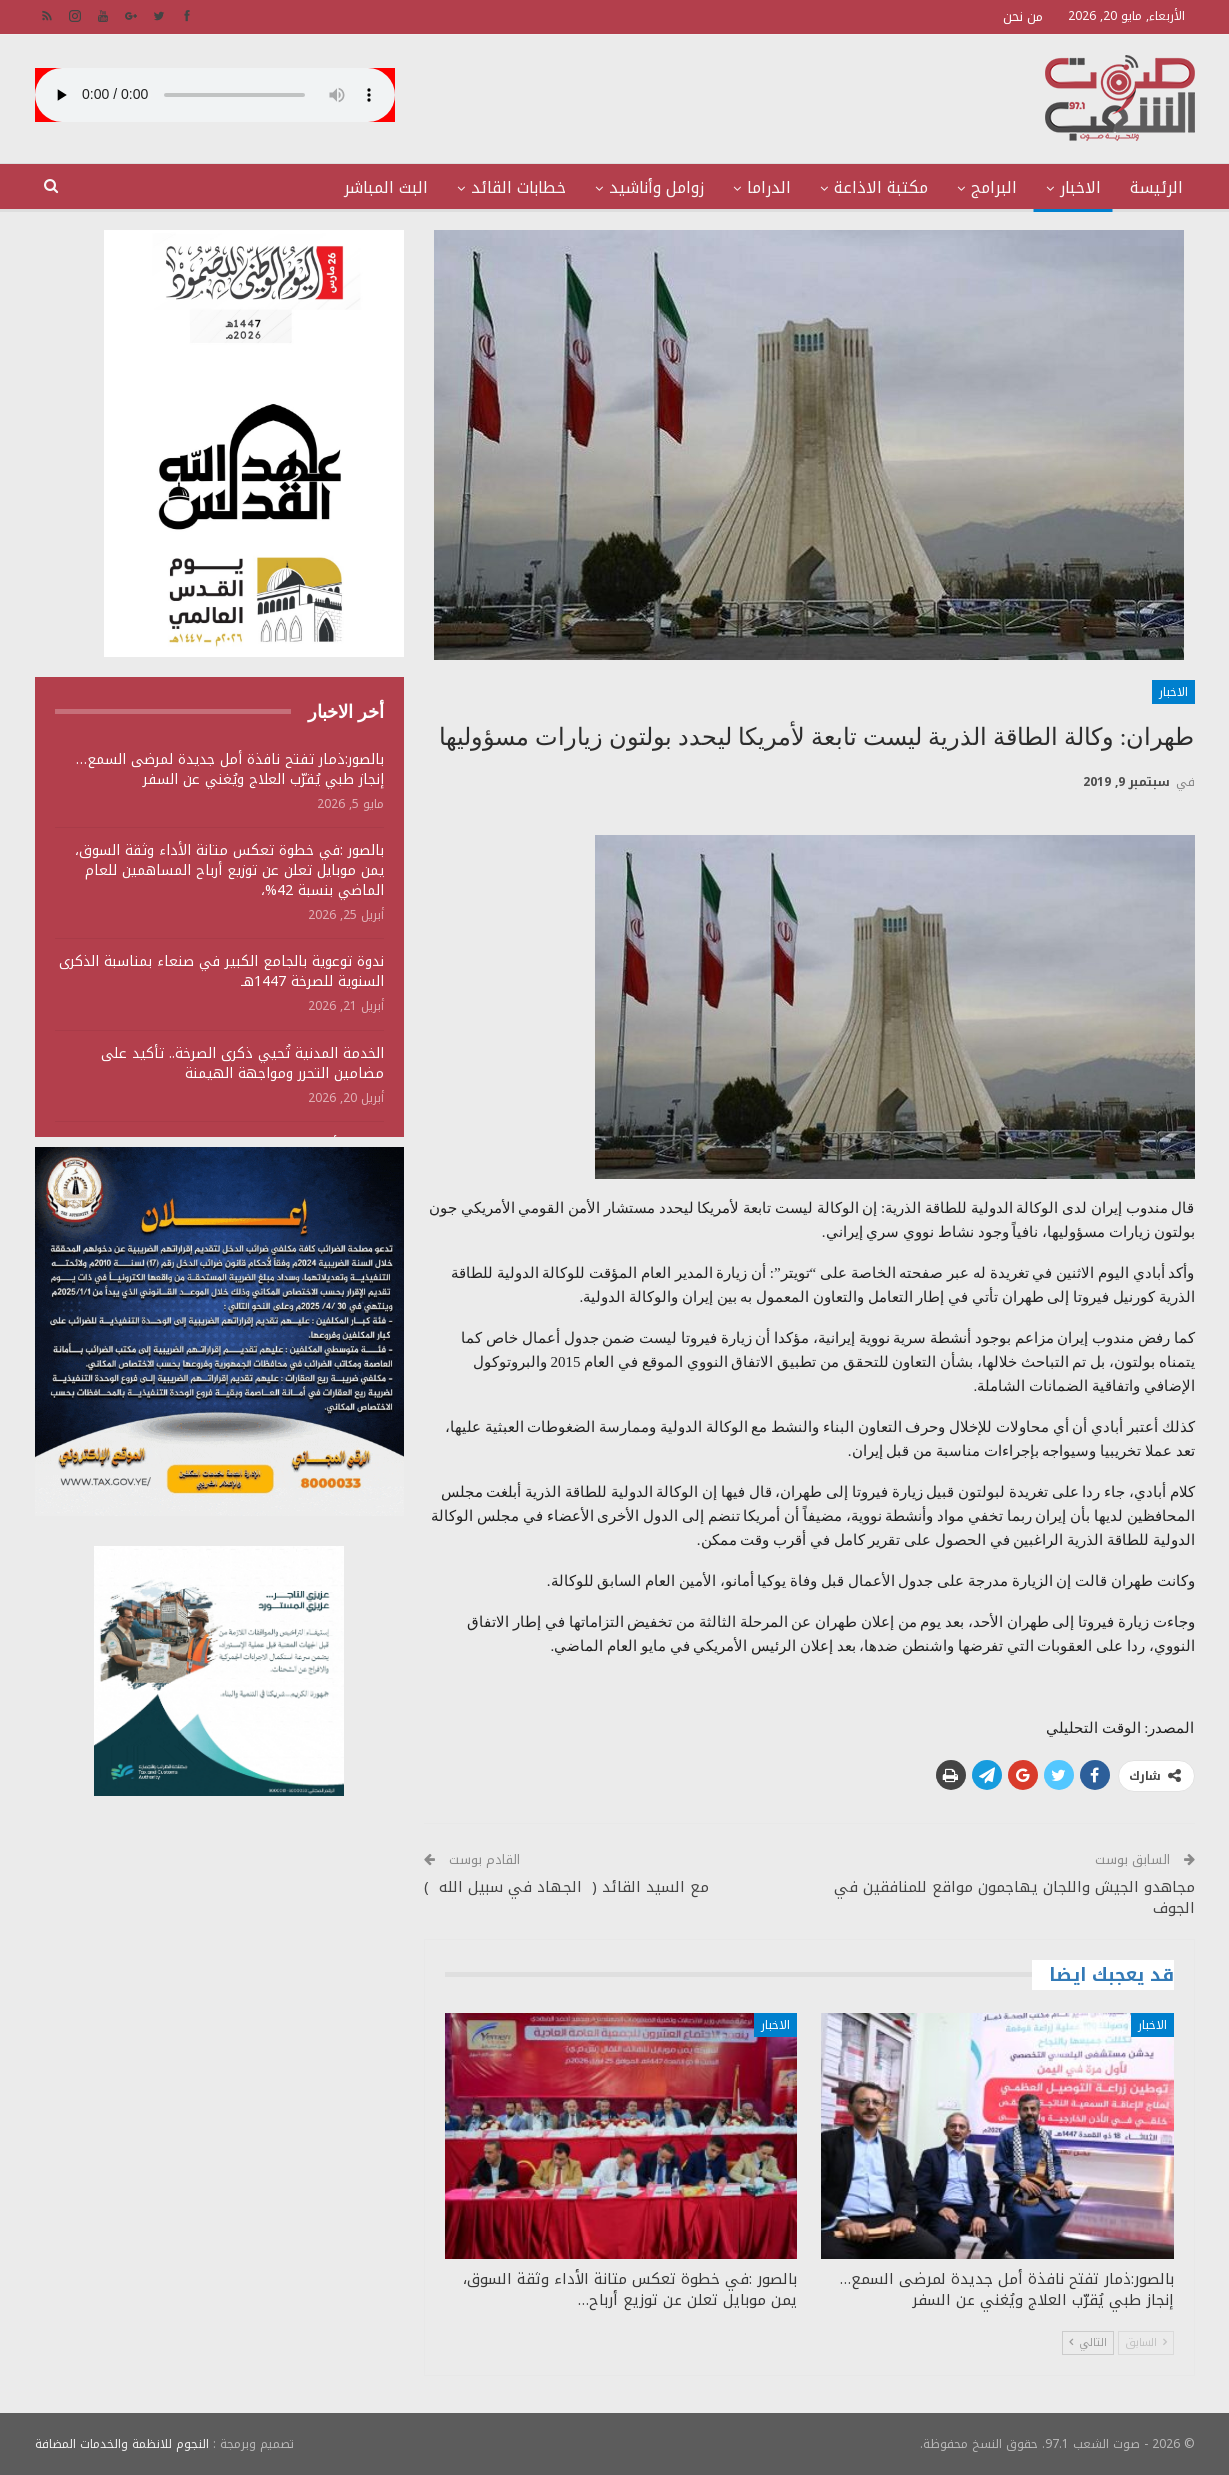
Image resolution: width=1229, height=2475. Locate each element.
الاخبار (1080, 187)
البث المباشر (386, 187)
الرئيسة (1156, 187)
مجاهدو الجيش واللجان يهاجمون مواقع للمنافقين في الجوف (1014, 1897)
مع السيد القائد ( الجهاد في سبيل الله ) (566, 1887)
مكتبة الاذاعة (881, 187)
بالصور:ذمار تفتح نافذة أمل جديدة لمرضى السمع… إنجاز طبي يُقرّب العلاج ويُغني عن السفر (230, 769)
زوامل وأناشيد (656, 187)
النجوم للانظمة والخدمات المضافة (122, 2444)
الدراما (769, 187)
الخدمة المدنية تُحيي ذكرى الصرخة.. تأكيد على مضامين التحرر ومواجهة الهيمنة (242, 1063)
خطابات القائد (518, 187)
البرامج (994, 187)
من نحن (1023, 16)
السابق (1146, 2342)
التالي (1088, 2342)
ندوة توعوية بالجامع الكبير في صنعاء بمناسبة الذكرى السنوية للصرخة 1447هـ (221, 971)
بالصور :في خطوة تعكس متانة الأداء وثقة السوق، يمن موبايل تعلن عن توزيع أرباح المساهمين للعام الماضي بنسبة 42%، (229, 870)
